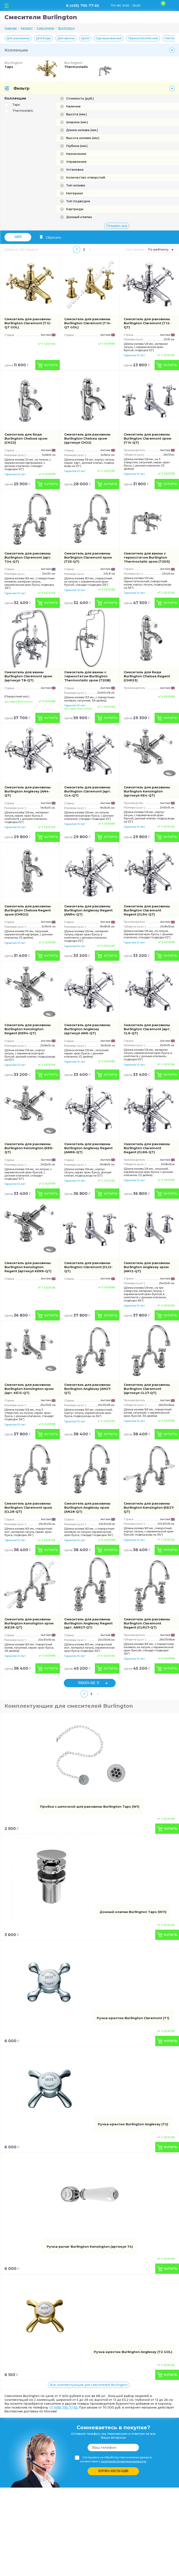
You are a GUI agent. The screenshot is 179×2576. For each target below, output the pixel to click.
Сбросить (50, 237)
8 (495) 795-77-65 (82, 5)
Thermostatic (78, 65)
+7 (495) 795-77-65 (63, 2407)
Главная (10, 28)
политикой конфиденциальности (123, 2461)
